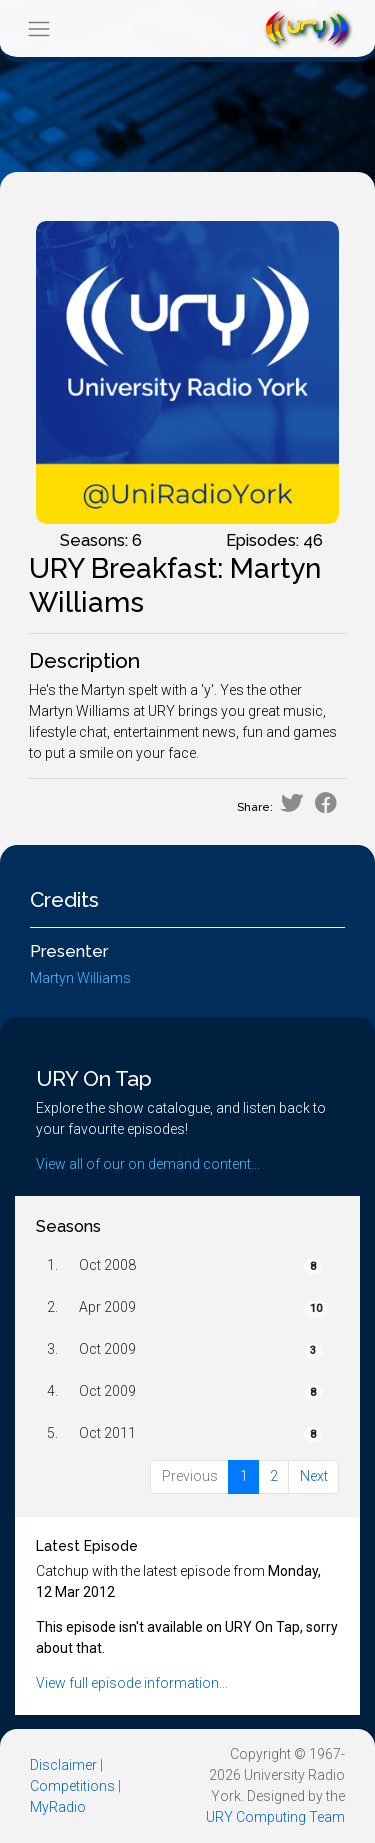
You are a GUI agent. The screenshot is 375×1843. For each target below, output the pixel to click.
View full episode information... (132, 1683)
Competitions (72, 1786)
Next (314, 1476)
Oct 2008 (107, 1265)
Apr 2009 (107, 1307)
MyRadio (58, 1807)
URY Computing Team (275, 1817)
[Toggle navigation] (38, 28)
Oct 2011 (107, 1433)
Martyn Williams (80, 978)
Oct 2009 (107, 1349)
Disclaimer (63, 1765)
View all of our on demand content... (148, 1164)
